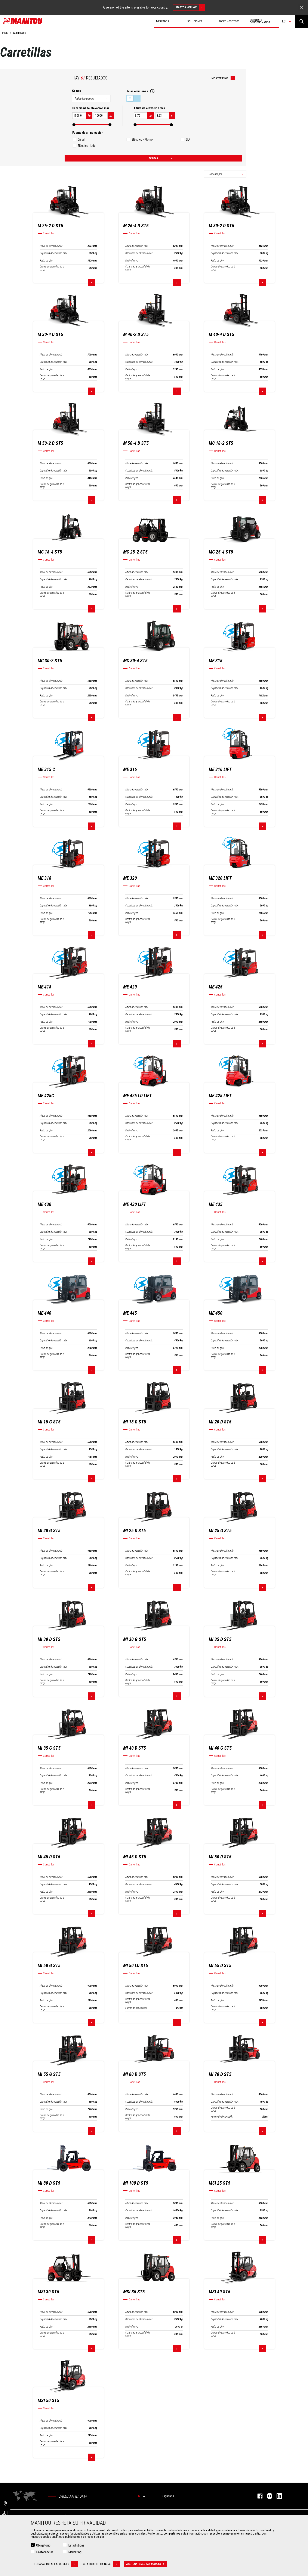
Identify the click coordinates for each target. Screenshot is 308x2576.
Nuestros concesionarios (260, 21)
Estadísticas (76, 2545)
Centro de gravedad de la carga (52, 268)
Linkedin (277, 2496)
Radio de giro (46, 260)
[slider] (74, 124)
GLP (188, 139)
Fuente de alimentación (136, 2007)
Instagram (267, 2496)
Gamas (76, 91)
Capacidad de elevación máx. (54, 253)
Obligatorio (43, 2545)
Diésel (81, 139)
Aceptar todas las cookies (146, 2564)
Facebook (258, 2496)
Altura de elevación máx (51, 245)
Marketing (74, 2552)
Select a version (190, 7)
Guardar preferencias (101, 2564)
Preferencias (44, 2552)
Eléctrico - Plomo (142, 139)
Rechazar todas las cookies (55, 2564)
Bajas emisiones (133, 98)
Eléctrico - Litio (87, 145)
